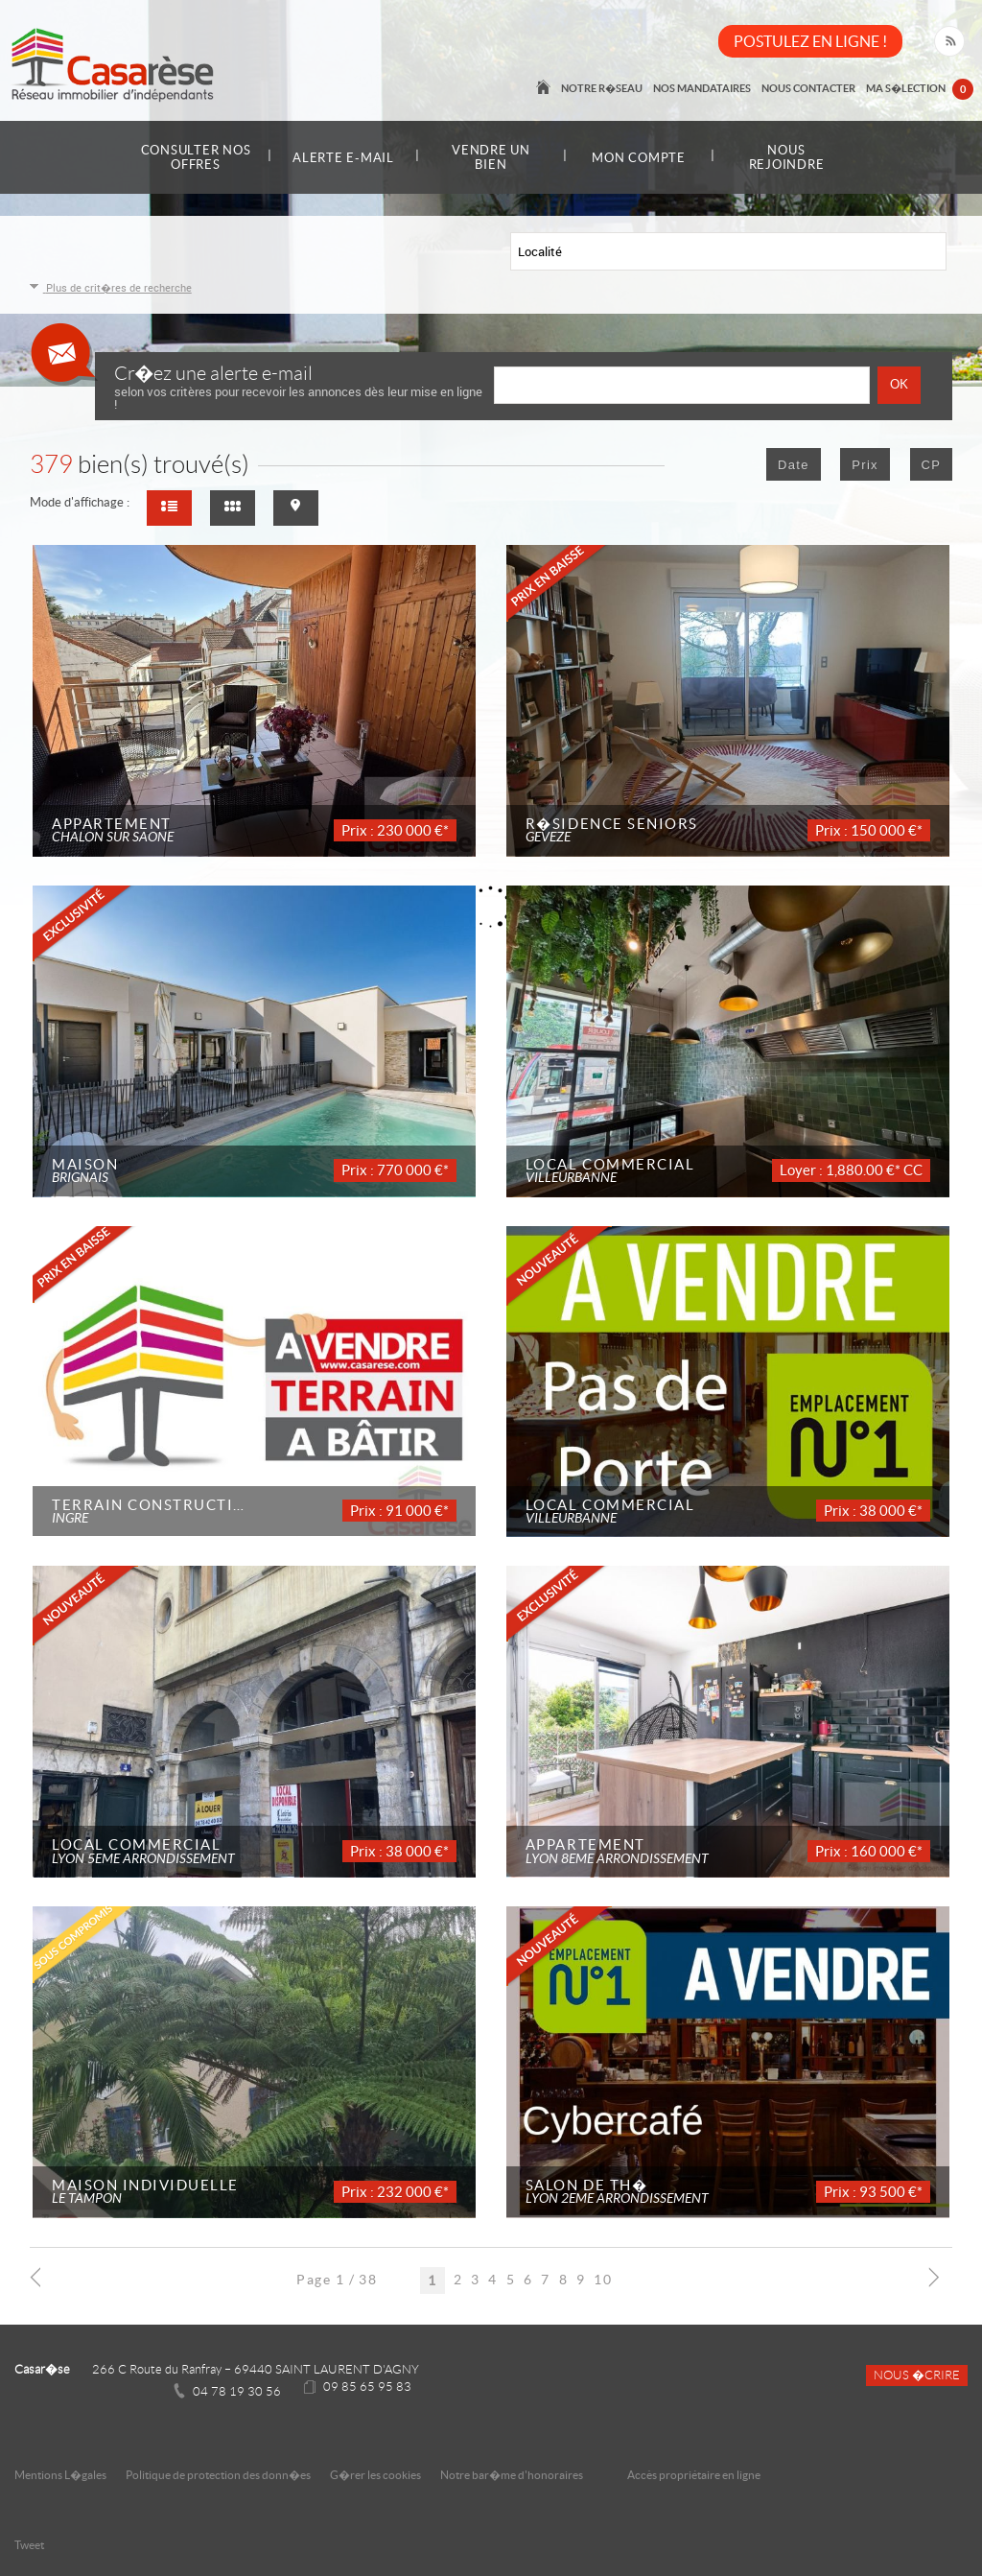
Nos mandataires (704, 88)
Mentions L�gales (60, 2475)
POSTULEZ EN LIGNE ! (810, 41)
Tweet (29, 2545)
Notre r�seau (604, 88)
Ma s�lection (919, 90)
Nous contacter (809, 88)
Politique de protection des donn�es (218, 2475)
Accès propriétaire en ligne (693, 2475)
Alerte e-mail (343, 158)
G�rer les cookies (375, 2475)
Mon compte (639, 158)
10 (603, 2279)
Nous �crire (917, 2375)
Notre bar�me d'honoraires (512, 2475)
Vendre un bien (491, 157)
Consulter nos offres (196, 157)
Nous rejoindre (787, 157)
